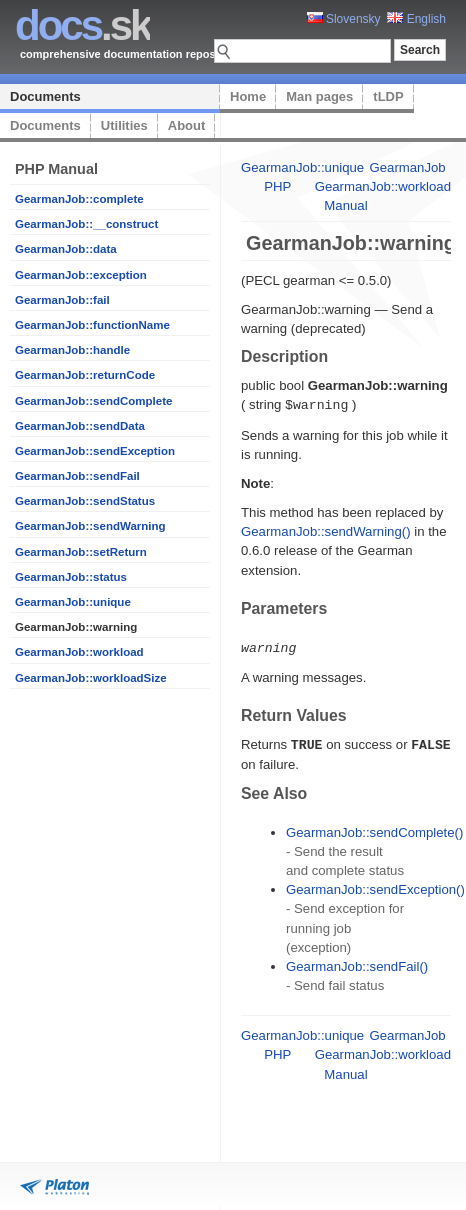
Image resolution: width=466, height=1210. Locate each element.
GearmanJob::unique (73, 602)
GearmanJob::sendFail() (357, 963)
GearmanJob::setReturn (81, 552)
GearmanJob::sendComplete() (374, 829)
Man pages (319, 96)
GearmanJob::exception (81, 275)
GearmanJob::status (71, 577)
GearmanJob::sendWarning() (326, 530)
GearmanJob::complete (79, 199)
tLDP (388, 96)
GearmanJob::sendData (80, 426)
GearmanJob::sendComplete (93, 401)
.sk (82, 25)
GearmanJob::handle (72, 350)
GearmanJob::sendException (95, 451)
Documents (45, 96)
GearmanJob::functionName (92, 325)
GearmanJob (407, 167)
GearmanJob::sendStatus (85, 501)
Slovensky (344, 19)
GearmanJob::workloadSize (91, 678)
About (187, 125)
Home (248, 96)
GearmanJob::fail (62, 300)
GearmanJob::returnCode (85, 375)
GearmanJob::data (66, 249)
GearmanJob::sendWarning (90, 526)
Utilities (124, 125)
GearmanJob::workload (79, 652)
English (416, 19)
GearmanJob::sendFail (77, 476)
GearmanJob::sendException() (375, 886)
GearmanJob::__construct (86, 224)
